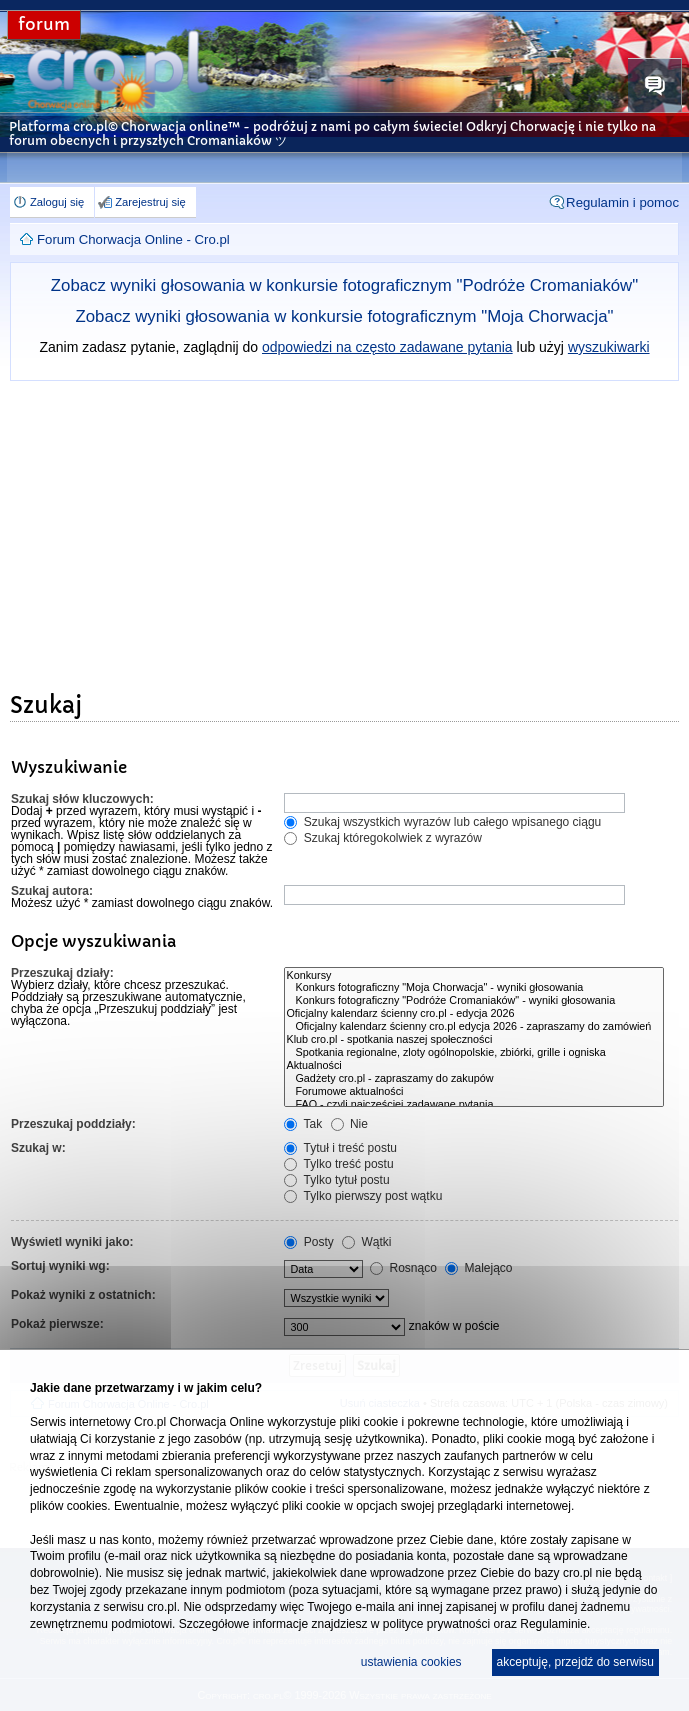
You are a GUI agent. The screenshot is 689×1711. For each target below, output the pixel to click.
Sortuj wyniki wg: (60, 1266)
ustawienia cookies (411, 1662)
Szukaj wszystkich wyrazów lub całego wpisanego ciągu (442, 822)
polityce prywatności (436, 1624)
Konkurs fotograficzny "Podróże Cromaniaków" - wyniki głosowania (474, 1000)
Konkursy (474, 975)
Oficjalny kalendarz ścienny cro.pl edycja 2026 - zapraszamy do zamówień (474, 1026)
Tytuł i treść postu (340, 1148)
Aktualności (474, 1065)
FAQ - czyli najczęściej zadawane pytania (474, 1104)
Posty (308, 1242)
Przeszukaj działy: (62, 973)
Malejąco (478, 1268)
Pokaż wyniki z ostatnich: (83, 1295)
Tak (303, 1124)
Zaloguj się (57, 202)
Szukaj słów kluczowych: (82, 799)
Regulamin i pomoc (622, 202)
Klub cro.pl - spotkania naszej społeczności (474, 1039)
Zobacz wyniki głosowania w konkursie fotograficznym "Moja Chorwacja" (345, 316)
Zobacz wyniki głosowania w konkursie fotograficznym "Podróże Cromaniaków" (344, 285)
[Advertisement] (344, 531)
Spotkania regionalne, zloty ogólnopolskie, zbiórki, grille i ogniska (474, 1052)
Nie (349, 1124)
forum (44, 24)
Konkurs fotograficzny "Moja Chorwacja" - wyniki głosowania (474, 987)
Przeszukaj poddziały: (73, 1124)
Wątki (366, 1242)
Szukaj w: (38, 1148)
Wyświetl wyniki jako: (72, 1242)
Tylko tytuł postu (336, 1180)
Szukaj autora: (52, 891)
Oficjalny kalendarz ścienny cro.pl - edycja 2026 (474, 1013)
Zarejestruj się (150, 202)
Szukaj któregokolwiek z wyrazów (382, 838)
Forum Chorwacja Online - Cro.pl (133, 239)
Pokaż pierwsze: (57, 1324)
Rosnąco (403, 1268)
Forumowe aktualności (474, 1091)
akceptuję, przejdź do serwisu (575, 1662)
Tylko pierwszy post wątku (363, 1196)
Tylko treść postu (338, 1164)
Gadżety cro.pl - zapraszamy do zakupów (474, 1078)
